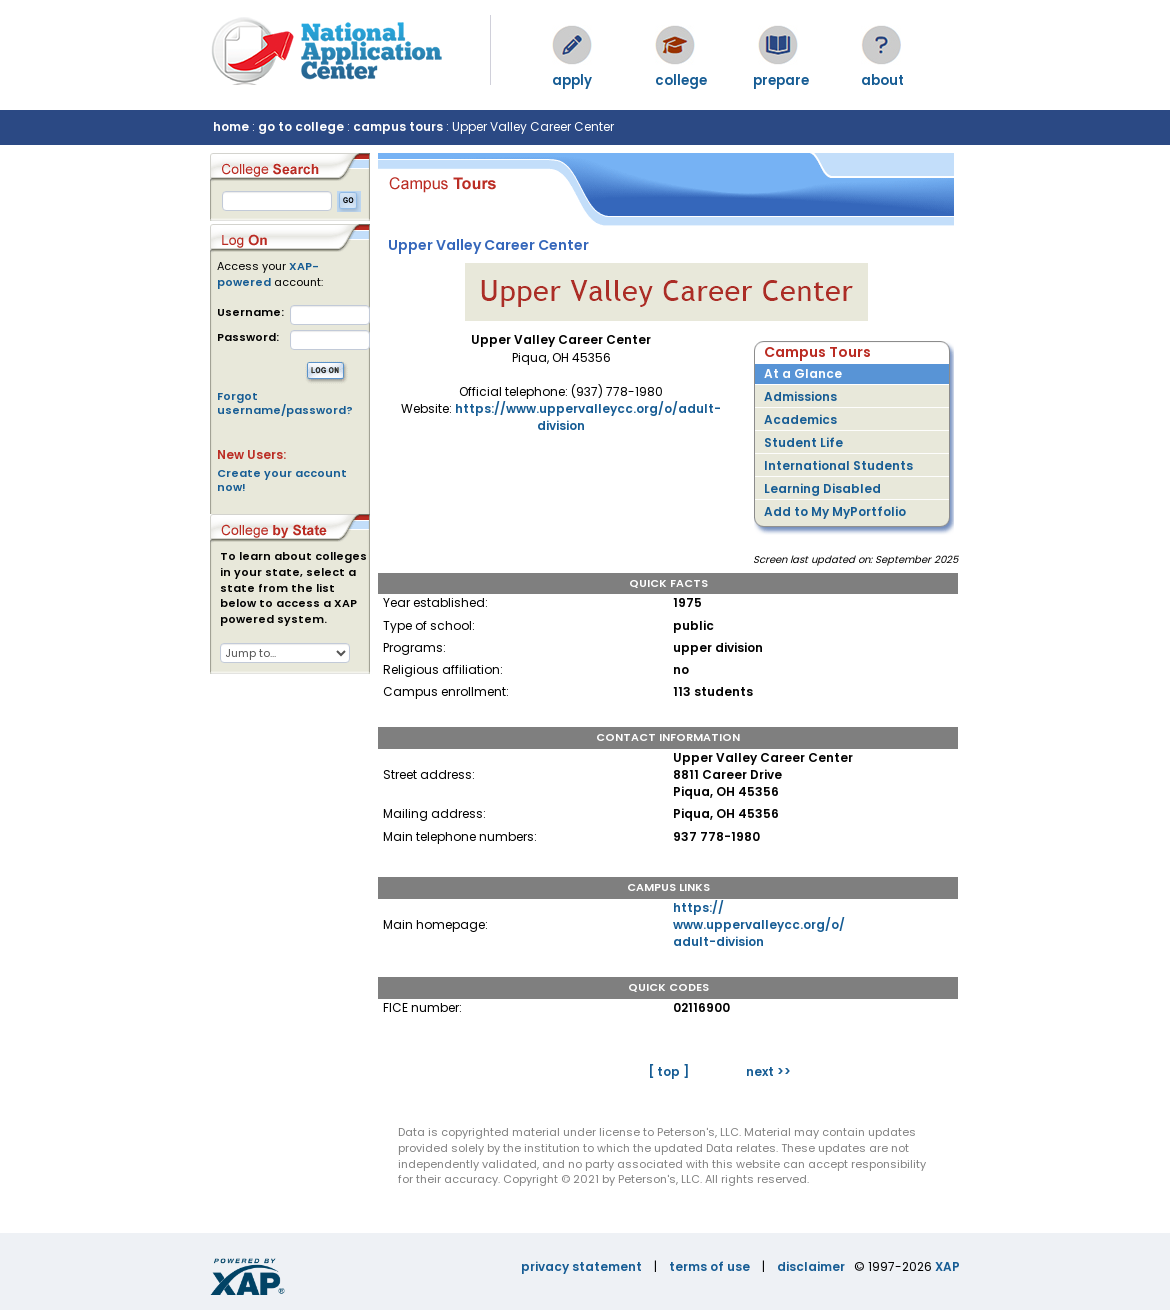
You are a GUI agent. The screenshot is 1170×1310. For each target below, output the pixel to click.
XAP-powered (268, 274)
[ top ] (668, 1071)
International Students (838, 465)
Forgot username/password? (285, 403)
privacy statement (581, 1266)
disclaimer (811, 1266)
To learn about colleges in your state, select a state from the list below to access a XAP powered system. (293, 588)
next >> (768, 1071)
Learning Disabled (822, 488)
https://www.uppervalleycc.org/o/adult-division (759, 924)
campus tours (398, 126)
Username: (250, 312)
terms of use (709, 1266)
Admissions (800, 396)
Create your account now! (282, 480)
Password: (248, 337)
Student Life (803, 442)
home (231, 126)
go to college (301, 126)
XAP (947, 1266)
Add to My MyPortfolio (835, 511)
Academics (800, 419)
